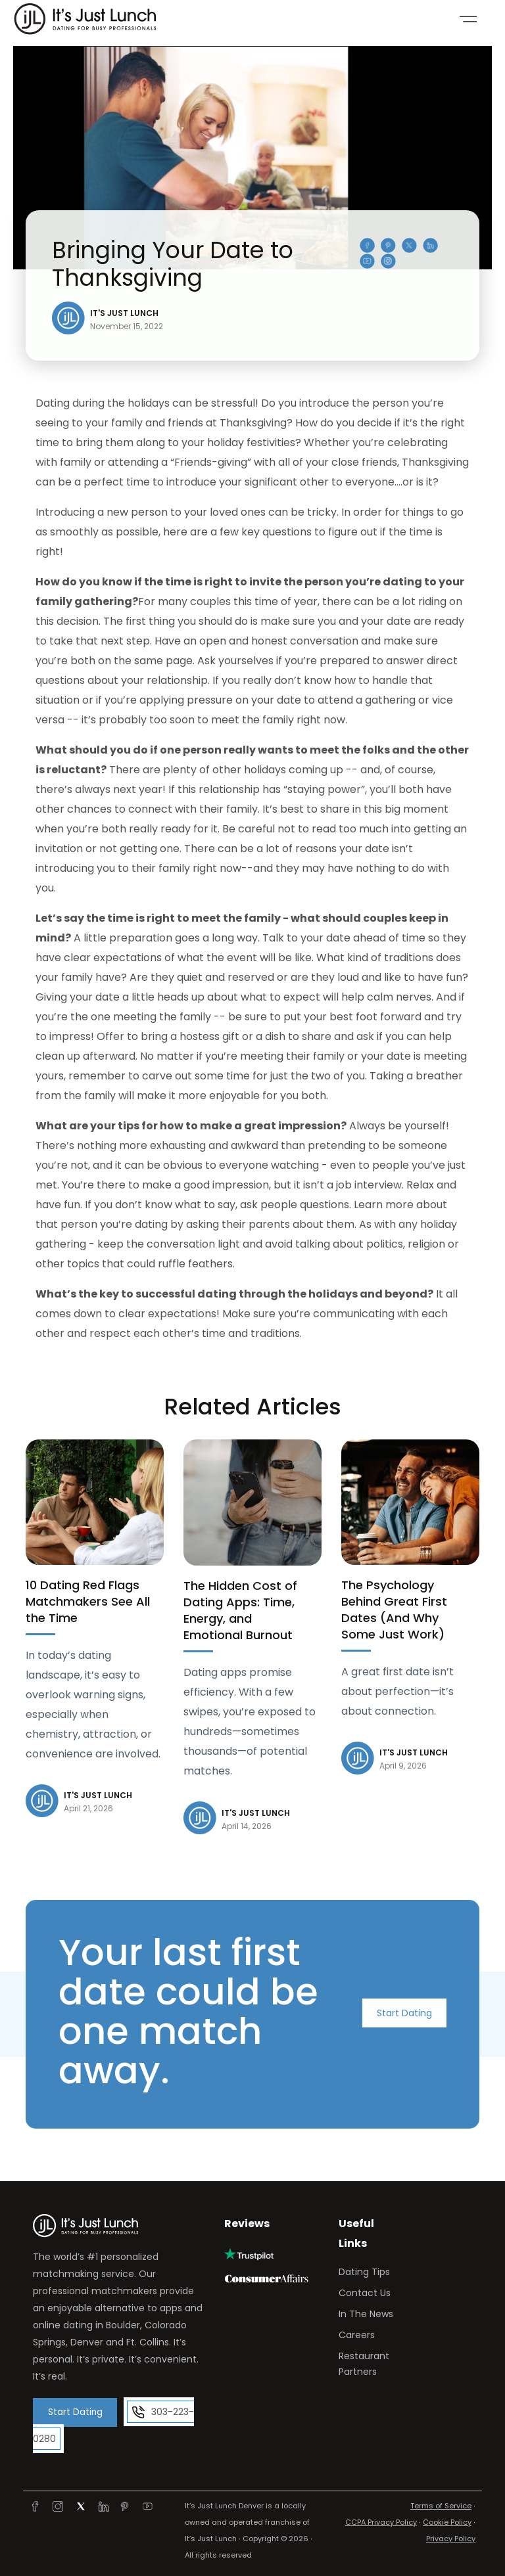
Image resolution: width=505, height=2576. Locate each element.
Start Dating (404, 2014)
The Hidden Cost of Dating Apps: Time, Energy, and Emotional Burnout (240, 1610)
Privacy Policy (450, 2534)
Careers (357, 2334)
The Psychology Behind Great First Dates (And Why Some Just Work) (394, 1609)
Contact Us (365, 2292)
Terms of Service (440, 2501)
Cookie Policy (447, 2517)
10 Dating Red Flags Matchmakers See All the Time (88, 1601)
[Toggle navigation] (468, 19)
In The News (366, 2313)
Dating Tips (364, 2271)
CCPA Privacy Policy (381, 2517)
